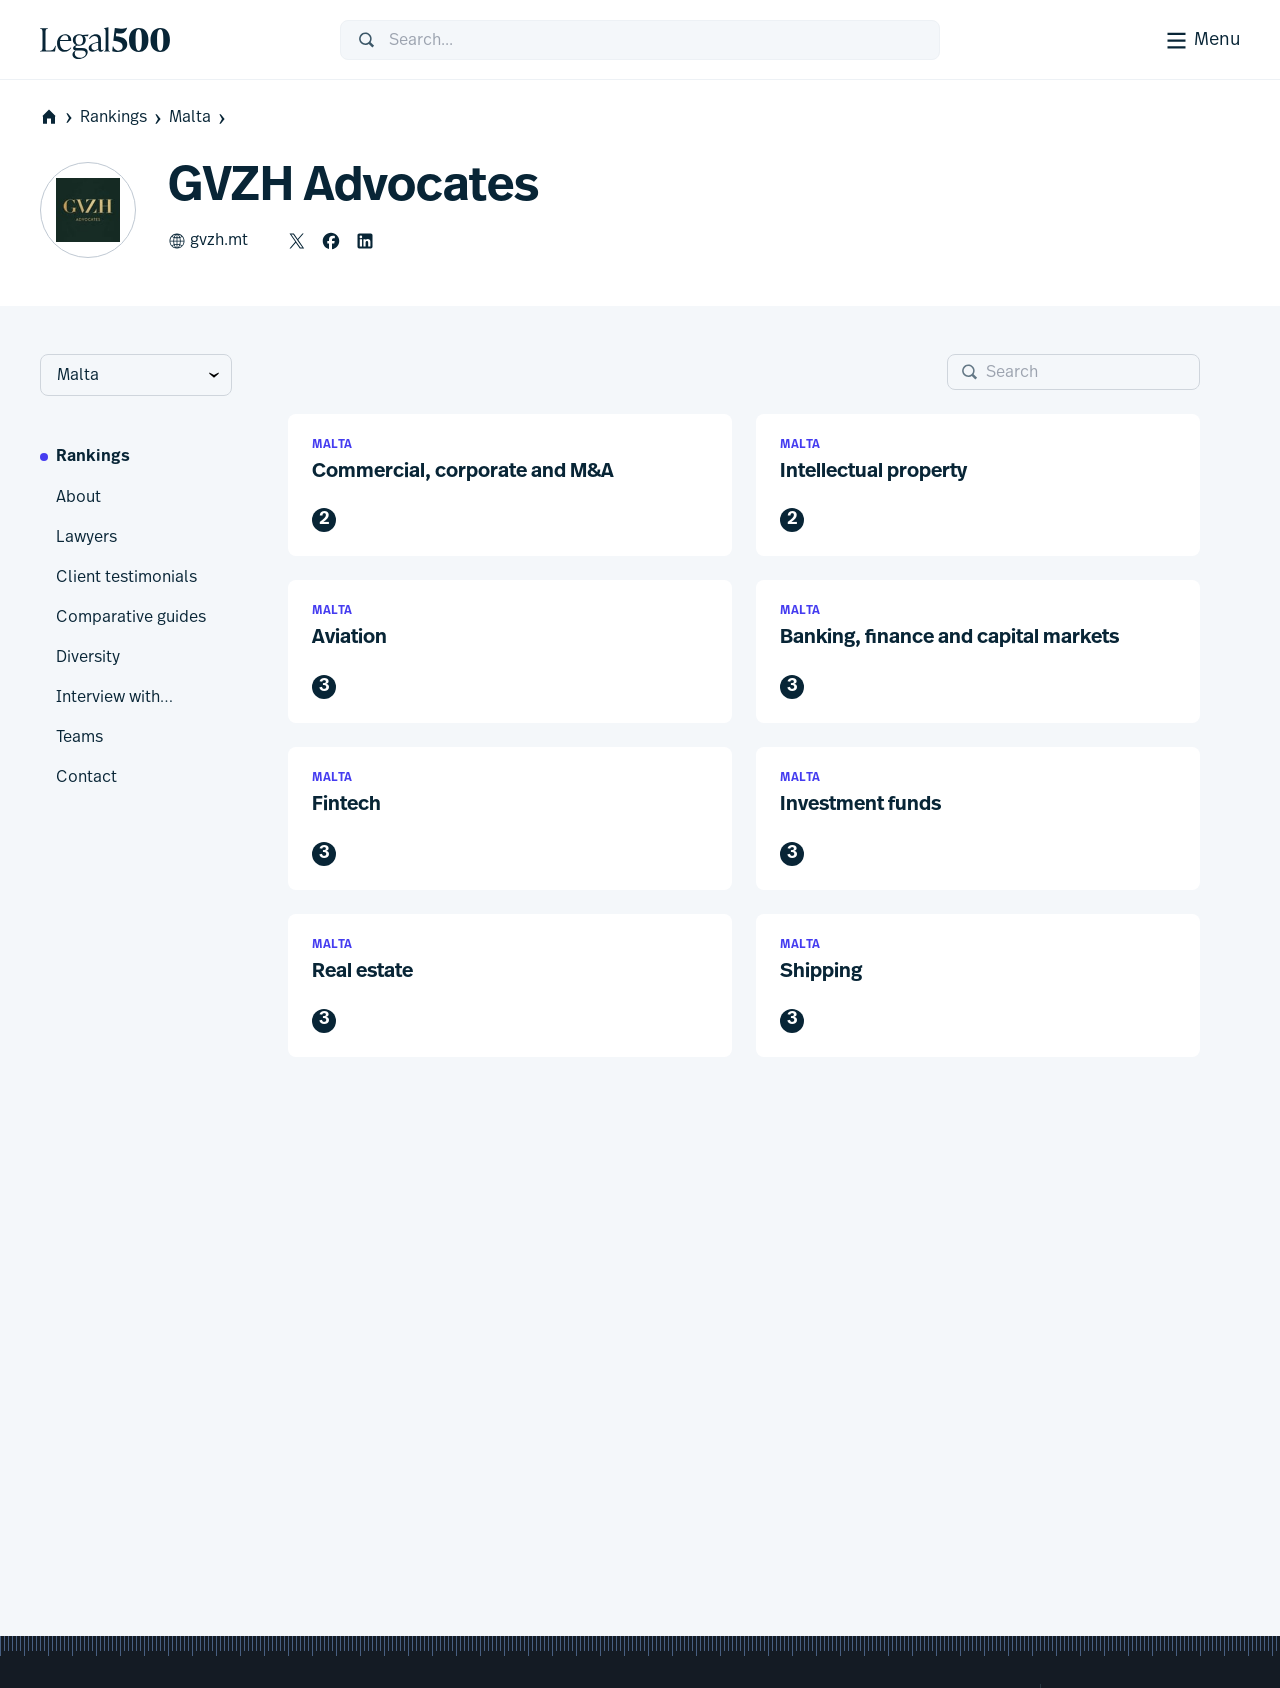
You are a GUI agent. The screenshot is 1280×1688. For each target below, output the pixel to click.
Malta (199, 117)
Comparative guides (131, 617)
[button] (510, 485)
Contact (86, 777)
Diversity (88, 657)
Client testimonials (126, 577)
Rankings (122, 117)
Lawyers (86, 537)
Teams (79, 737)
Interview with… (114, 697)
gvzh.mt (208, 241)
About (78, 497)
